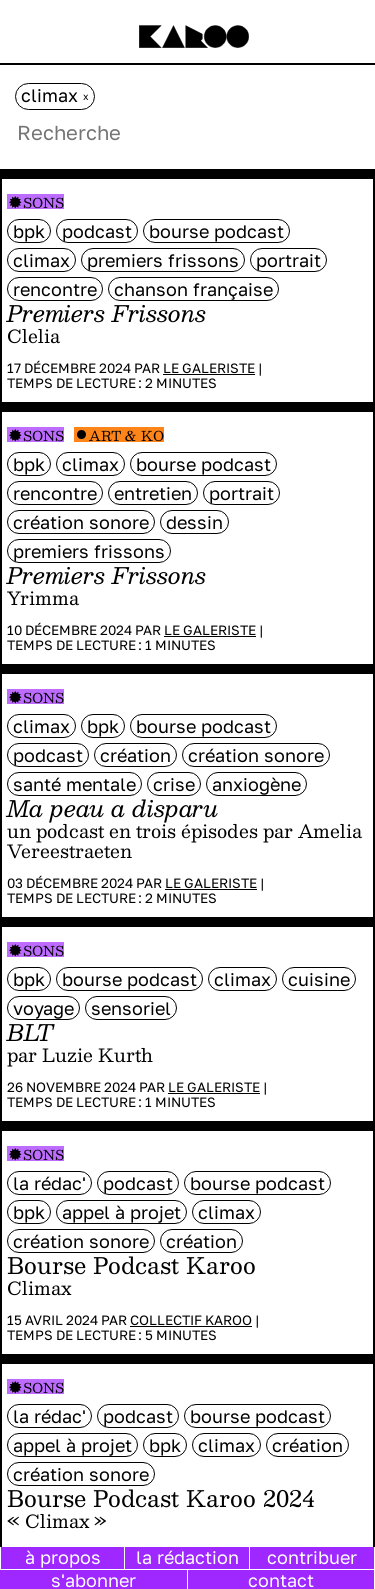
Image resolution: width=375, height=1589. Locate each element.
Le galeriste (209, 368)
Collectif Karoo (191, 1320)
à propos (63, 1557)
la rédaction (187, 1557)
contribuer (312, 1557)
